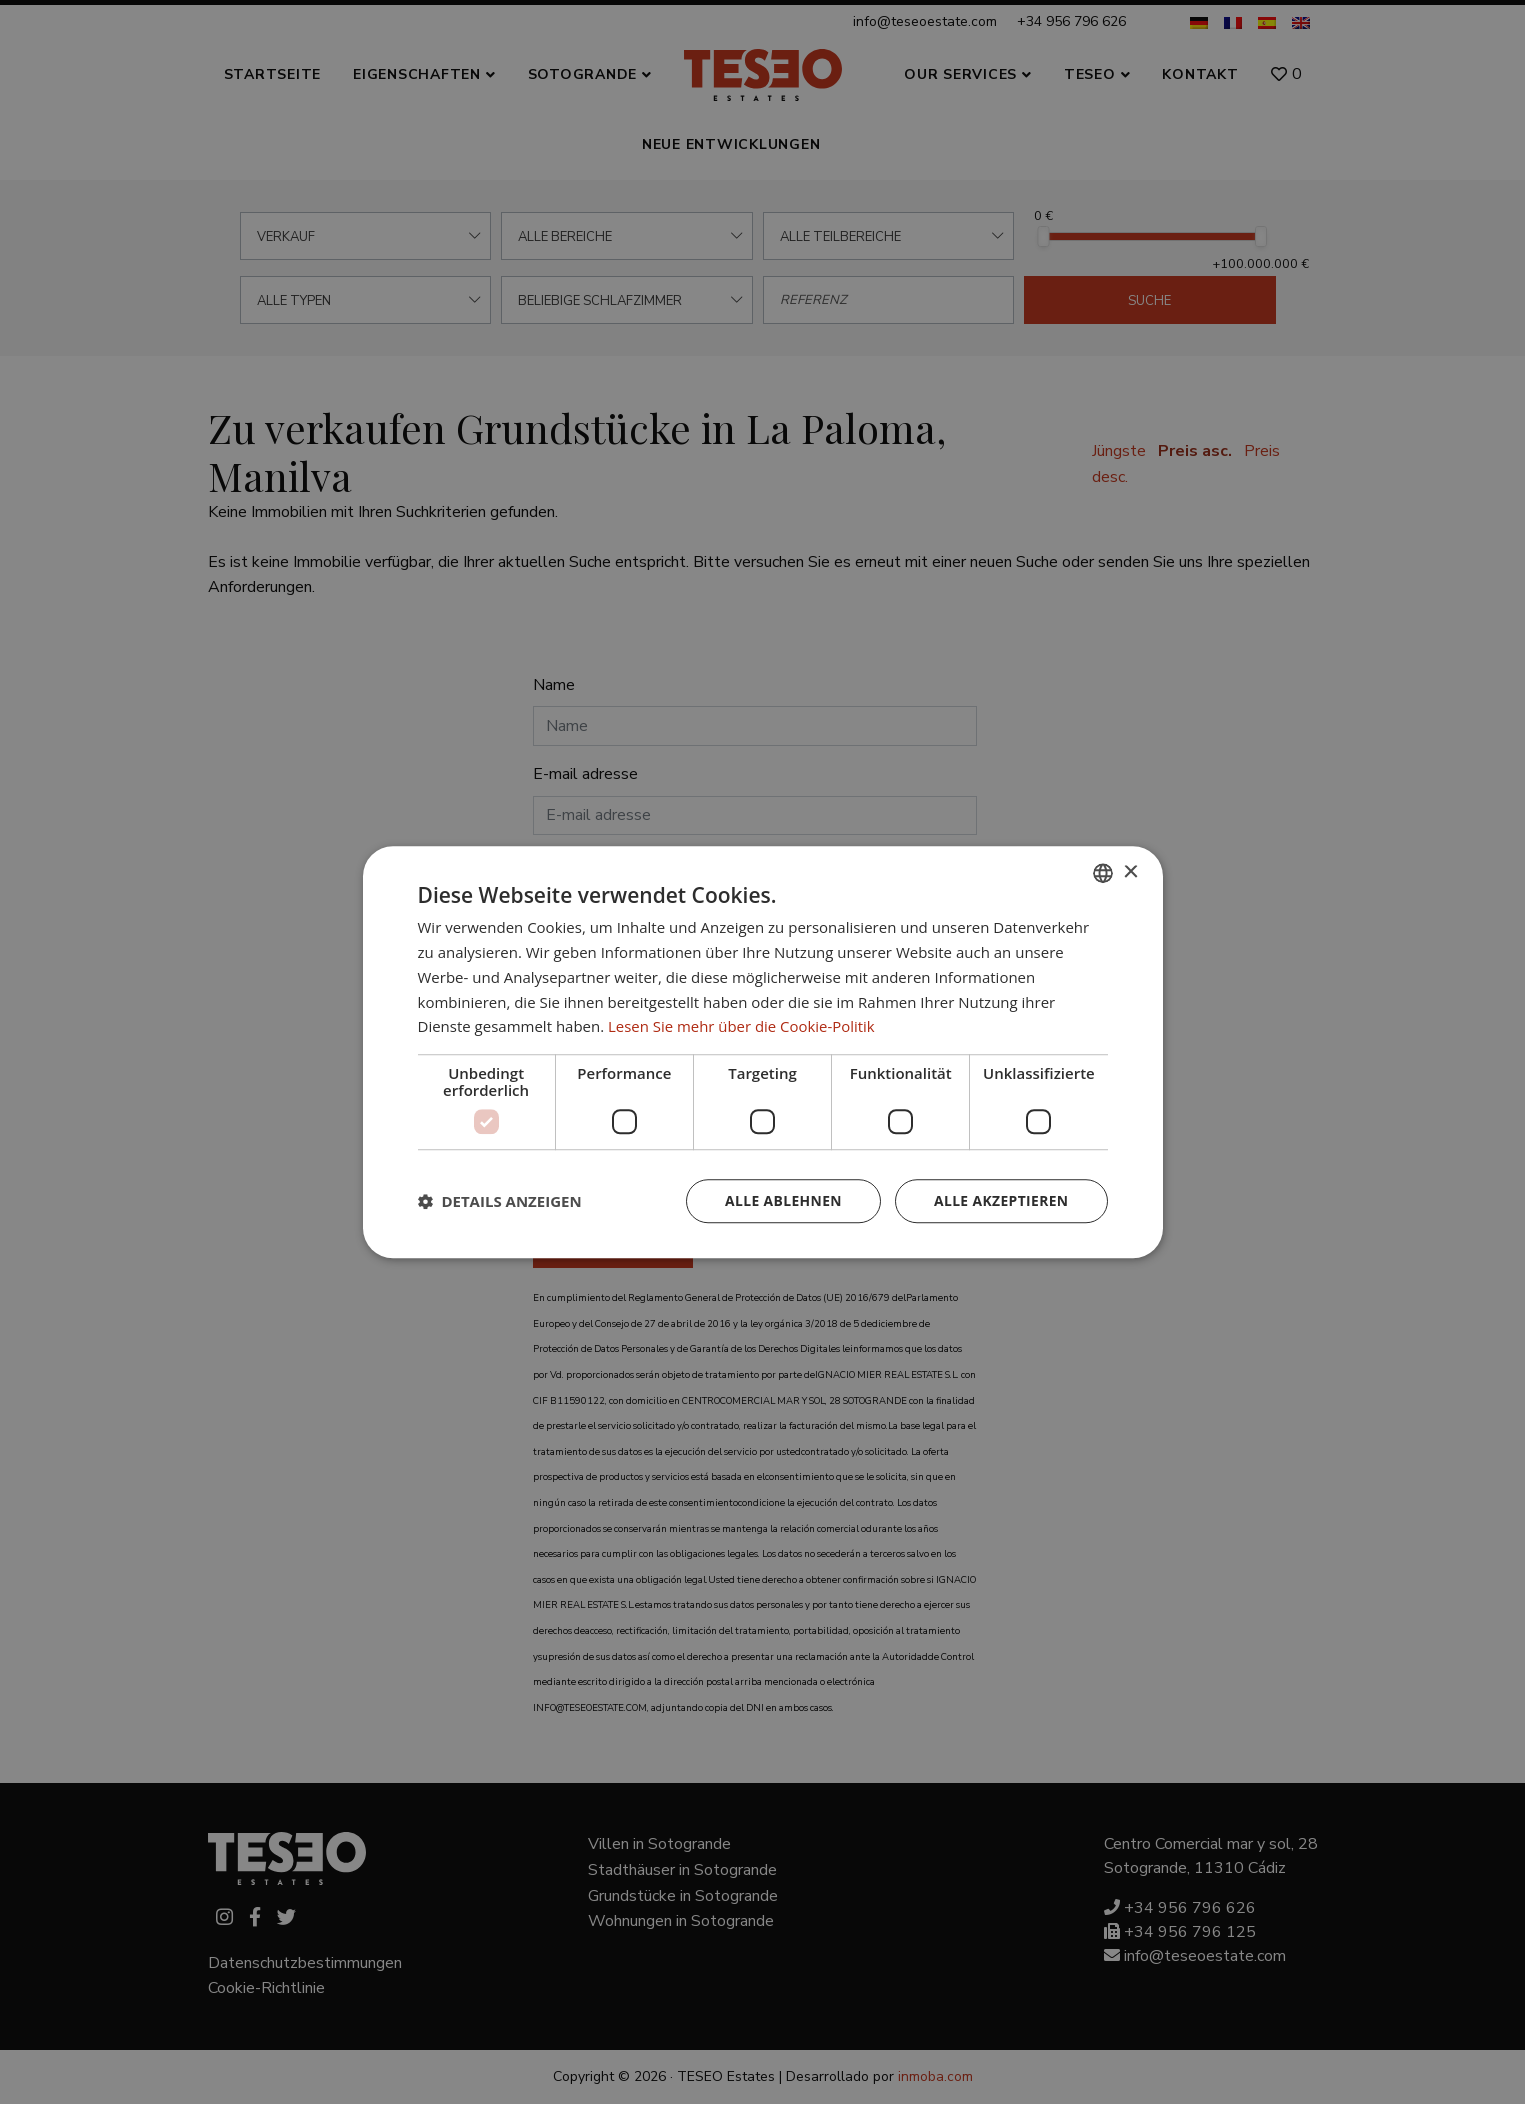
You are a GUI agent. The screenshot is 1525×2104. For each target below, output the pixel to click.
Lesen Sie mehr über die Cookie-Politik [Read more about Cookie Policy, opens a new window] (742, 1026)
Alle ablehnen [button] (781, 1200)
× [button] (1130, 871)
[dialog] (762, 1052)
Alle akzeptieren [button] (1000, 1200)
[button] (500, 1201)
